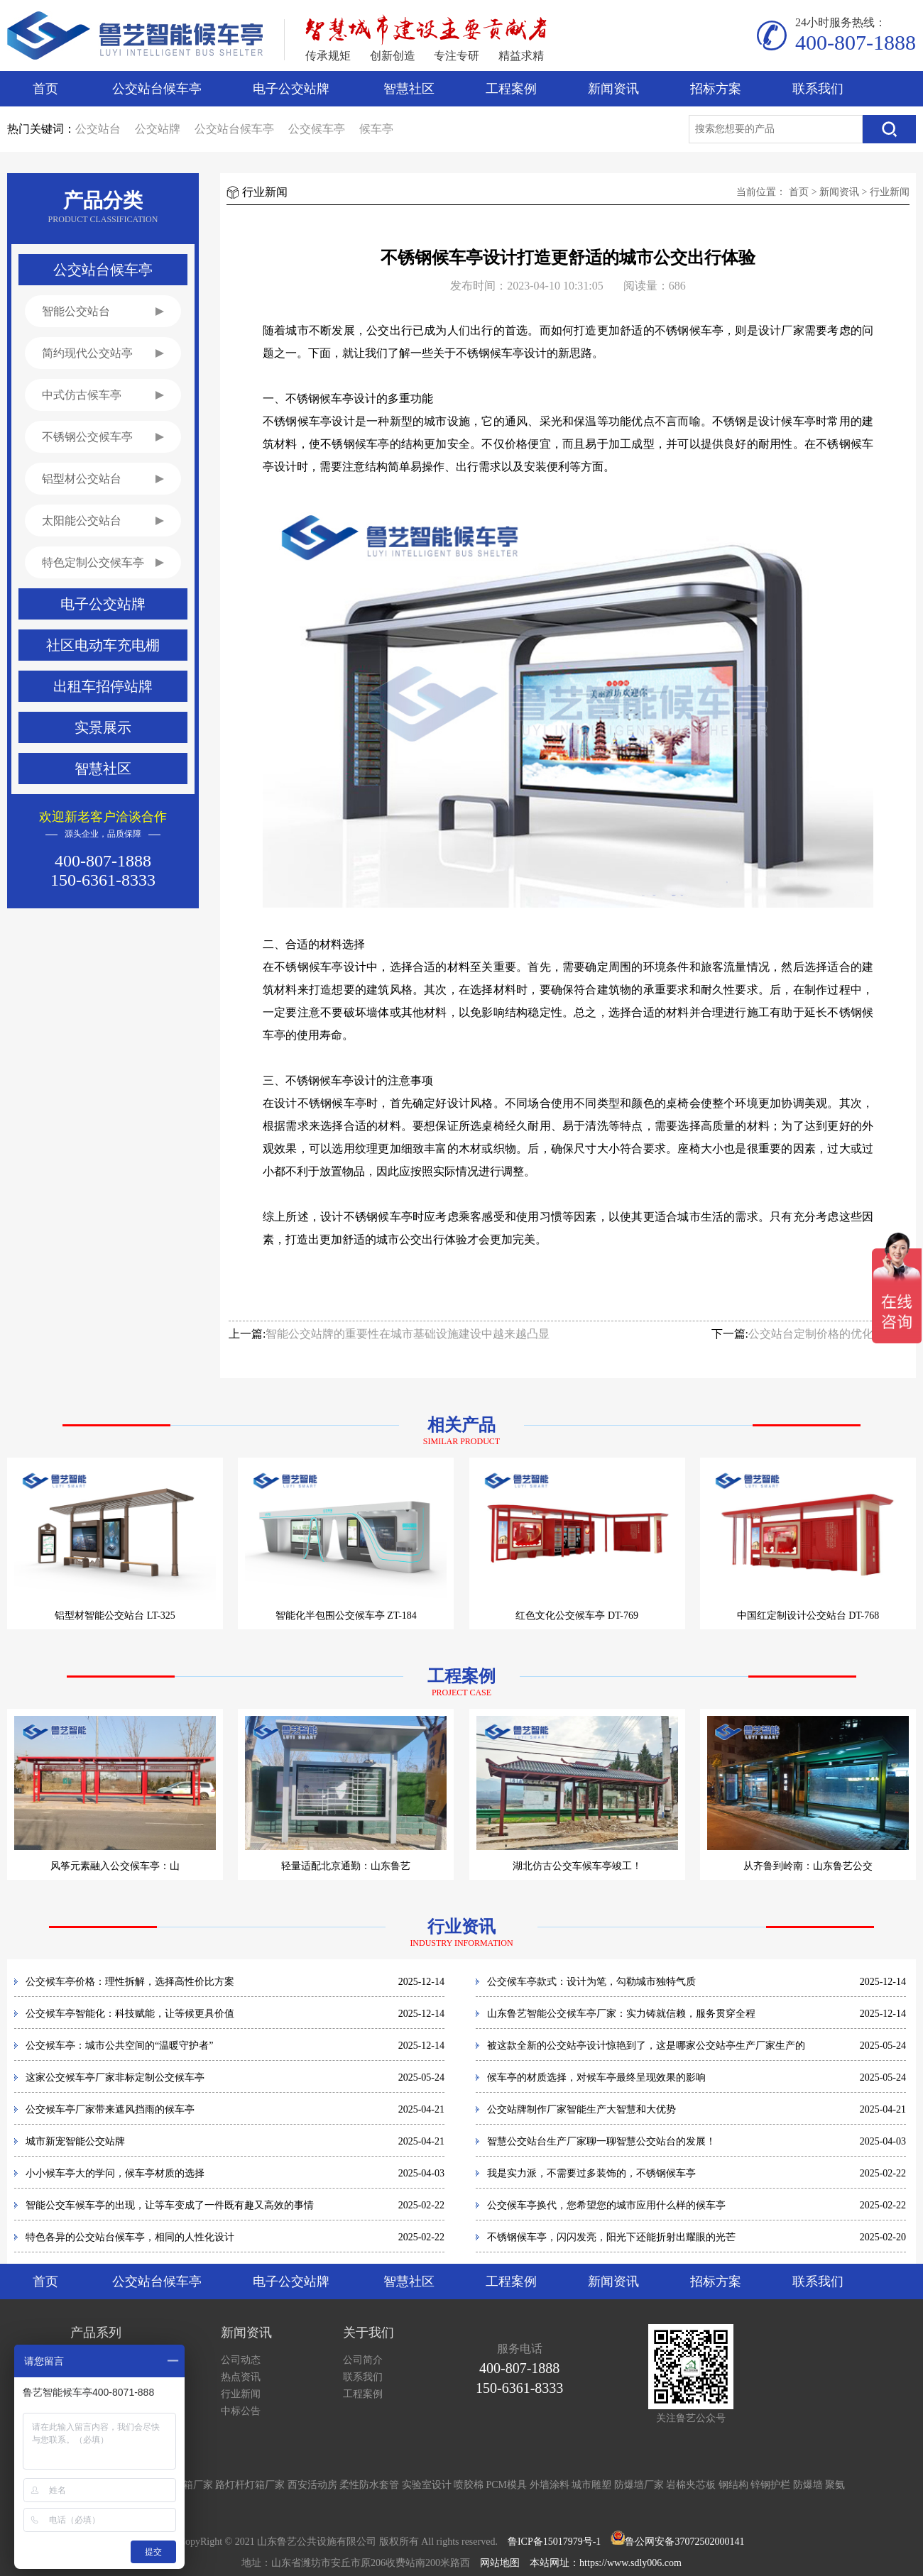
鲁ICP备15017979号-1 (554, 2541)
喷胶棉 (469, 2484)
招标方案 (715, 89)
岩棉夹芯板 (691, 2484)
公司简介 (363, 2360)
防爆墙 (808, 2484)
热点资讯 (241, 2377)
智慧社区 (409, 89)
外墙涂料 (549, 2484)
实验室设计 (427, 2484)
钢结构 (733, 2484)
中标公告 (241, 2411)
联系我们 (817, 89)
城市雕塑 (591, 2484)
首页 (45, 89)
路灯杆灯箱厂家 (250, 2484)
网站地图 (500, 2563)
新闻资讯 (613, 89)
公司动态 (241, 2360)
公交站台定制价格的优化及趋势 (827, 1334)
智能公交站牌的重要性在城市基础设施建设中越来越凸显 (408, 1334)
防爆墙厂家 (639, 2484)
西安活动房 (312, 2484)
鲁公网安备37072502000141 (684, 2541)
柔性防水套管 (369, 2484)
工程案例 (511, 89)
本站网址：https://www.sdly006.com (606, 2563)
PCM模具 (507, 2484)
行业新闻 (890, 192)
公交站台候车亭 (157, 89)
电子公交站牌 (291, 89)
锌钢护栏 (770, 2484)
